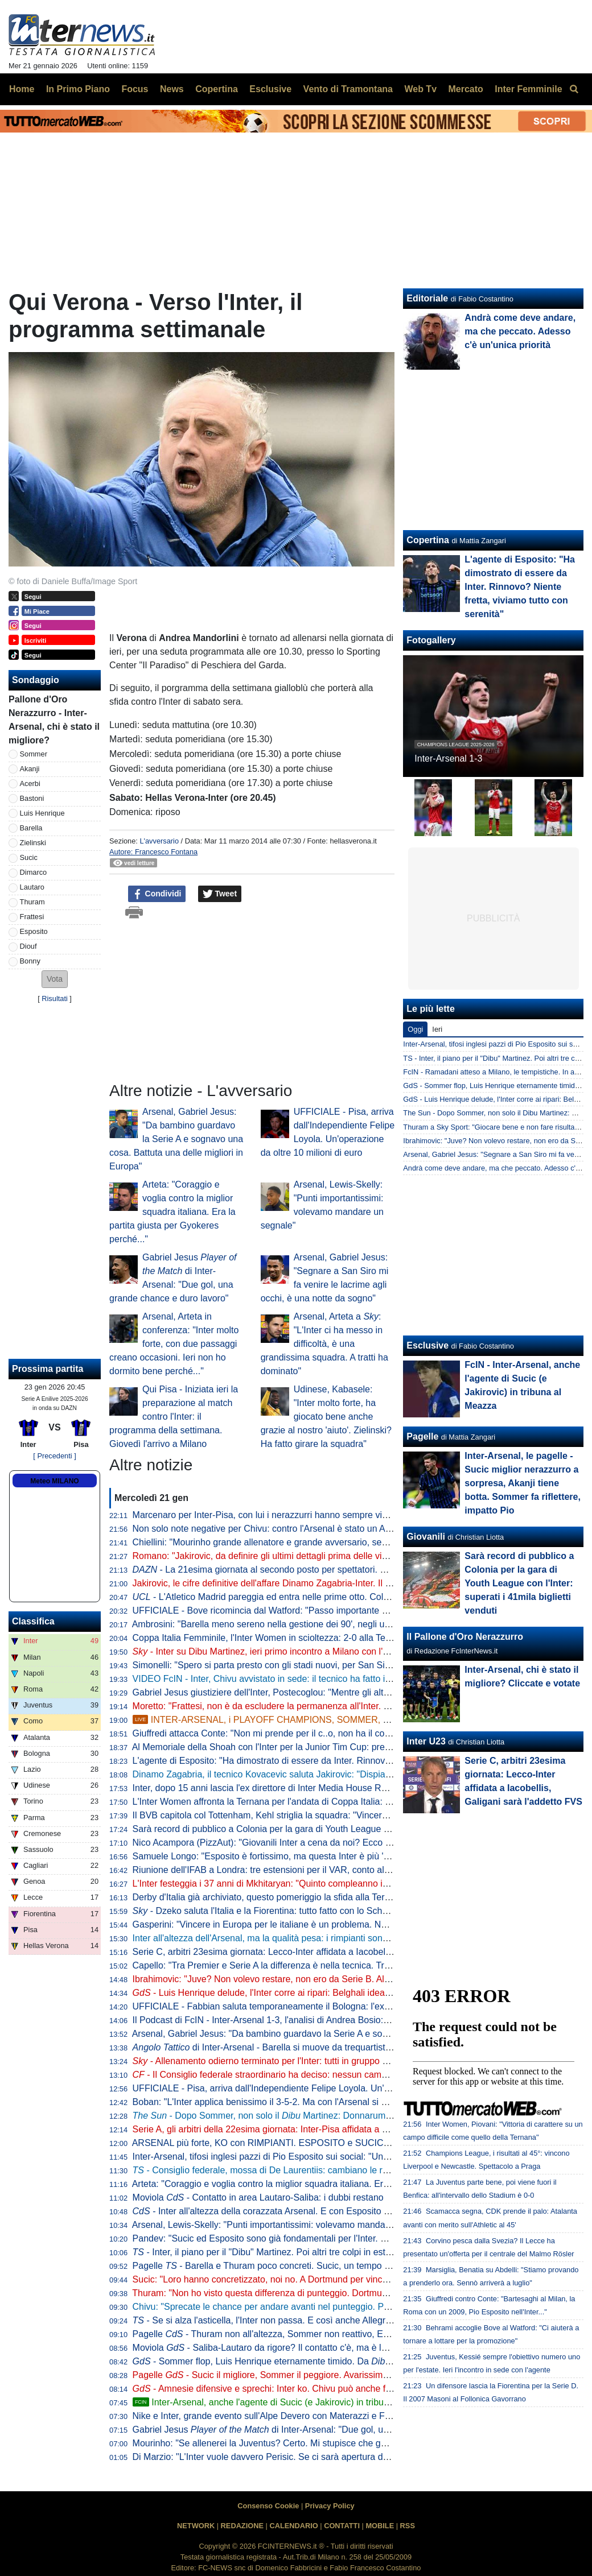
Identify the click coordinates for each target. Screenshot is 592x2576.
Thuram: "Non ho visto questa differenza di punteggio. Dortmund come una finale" (297, 2293)
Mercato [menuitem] (465, 89)
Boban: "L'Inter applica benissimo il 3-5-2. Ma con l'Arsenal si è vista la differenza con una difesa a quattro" (348, 2102)
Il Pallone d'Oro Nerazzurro (464, 1636)
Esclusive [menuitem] (270, 89)
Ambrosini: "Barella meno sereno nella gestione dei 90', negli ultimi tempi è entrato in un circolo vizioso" (340, 1624)
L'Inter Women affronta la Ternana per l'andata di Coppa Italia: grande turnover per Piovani (315, 1801)
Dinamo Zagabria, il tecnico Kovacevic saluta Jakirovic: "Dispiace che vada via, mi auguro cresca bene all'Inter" (357, 1774)
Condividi (157, 894)
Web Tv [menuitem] (420, 89)
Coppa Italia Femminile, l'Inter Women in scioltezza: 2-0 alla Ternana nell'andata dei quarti (314, 1638)
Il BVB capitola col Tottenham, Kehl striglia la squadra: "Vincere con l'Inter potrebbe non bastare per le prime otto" (361, 1815)
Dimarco (33, 872)
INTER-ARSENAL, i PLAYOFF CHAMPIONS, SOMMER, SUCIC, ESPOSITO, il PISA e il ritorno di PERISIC (359, 1720)
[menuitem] (574, 89)
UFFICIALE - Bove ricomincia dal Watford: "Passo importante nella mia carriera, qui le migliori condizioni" (344, 1610)
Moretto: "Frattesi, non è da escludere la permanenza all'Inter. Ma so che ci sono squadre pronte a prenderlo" (353, 1706)
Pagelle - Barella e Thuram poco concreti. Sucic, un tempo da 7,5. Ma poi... (291, 2266)
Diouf (28, 946)
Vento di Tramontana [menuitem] (348, 89)
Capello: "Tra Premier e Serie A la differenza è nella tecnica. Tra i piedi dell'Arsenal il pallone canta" (332, 1965)
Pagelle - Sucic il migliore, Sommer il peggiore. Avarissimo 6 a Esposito (287, 2375)
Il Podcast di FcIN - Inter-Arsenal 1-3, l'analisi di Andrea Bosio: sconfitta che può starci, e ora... (322, 2020)
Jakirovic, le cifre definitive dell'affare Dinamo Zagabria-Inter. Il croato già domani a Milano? (316, 1583)
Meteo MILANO (54, 1481)
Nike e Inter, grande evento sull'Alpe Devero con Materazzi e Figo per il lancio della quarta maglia (329, 2416)
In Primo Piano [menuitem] (78, 89)
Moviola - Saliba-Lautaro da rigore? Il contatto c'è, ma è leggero (271, 2347)
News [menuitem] (172, 89)
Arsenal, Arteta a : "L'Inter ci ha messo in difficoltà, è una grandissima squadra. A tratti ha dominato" (324, 1344)
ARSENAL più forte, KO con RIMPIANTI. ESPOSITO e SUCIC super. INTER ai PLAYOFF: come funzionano (350, 2143)
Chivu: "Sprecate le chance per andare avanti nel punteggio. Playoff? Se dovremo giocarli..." (318, 2307)
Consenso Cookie (268, 2505)
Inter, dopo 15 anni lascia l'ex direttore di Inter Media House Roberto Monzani (288, 1788)
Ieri (437, 1029)
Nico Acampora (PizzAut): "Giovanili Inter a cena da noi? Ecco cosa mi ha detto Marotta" (311, 1842)
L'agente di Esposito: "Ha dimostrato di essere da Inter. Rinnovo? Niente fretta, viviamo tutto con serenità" (346, 1760)
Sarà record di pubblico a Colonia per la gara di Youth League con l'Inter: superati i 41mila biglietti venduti (345, 1829)
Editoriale (427, 298)
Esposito (34, 931)
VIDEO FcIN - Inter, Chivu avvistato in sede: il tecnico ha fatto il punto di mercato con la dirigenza (328, 1679)
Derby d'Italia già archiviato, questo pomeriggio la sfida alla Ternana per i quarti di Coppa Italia (322, 1897)
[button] (55, 979)
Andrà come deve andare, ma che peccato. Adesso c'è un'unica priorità (519, 331)
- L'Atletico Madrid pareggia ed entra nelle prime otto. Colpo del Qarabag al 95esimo (313, 1597)
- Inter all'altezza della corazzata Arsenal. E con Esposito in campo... (281, 2211)
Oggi (415, 1029)
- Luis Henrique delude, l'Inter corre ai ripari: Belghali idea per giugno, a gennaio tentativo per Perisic (345, 1993)
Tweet (220, 894)
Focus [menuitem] (134, 89)
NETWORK (196, 2525)
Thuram (32, 902)
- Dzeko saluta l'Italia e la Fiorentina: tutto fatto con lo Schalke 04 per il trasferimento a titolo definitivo (345, 1911)
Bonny (30, 961)
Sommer (33, 754)
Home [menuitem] (21, 89)
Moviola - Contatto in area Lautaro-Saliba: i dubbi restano (258, 2197)
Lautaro (32, 887)
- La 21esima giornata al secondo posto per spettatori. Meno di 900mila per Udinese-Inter (326, 1569)
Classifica (33, 1621)
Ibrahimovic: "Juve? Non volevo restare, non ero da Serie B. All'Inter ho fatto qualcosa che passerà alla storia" (354, 1979)
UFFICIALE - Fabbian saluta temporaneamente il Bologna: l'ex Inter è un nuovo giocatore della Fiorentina (345, 2006)
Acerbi (30, 783)
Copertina (427, 540)
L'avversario (159, 841)
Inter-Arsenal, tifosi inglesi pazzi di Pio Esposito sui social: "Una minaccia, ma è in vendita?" (317, 2156)
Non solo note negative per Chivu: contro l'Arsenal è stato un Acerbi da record (289, 1528)
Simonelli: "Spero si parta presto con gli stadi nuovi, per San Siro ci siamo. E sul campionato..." (324, 1665)
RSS (407, 2525)
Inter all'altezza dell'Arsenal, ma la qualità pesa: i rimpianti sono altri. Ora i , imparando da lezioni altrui (351, 1938)
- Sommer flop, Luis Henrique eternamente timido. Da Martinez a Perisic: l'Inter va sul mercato (343, 2361)
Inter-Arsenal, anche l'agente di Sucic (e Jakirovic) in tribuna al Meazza (285, 2402)
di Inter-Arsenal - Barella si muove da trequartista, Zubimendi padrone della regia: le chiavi (345, 2047)
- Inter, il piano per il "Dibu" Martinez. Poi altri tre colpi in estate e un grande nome (304, 2252)
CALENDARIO (293, 2525)
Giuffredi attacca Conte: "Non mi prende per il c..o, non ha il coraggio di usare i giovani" (308, 1733)
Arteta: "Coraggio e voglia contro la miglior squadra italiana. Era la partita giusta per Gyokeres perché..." (172, 1212)
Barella (31, 828)
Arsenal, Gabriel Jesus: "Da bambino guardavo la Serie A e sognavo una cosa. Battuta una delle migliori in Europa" (176, 1139)
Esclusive (427, 1345)
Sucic (29, 857)
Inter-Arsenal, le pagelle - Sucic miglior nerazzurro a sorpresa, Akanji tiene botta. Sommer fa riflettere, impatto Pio (522, 1483)
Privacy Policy (330, 2505)
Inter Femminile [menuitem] (528, 89)
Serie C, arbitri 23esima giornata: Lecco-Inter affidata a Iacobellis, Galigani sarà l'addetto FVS (321, 1952)
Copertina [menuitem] (216, 89)
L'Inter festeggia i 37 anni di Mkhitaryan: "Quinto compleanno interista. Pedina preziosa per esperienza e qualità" (359, 1883)
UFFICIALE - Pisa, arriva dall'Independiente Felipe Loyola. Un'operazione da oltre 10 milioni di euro (333, 2088)
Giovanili (425, 1536)
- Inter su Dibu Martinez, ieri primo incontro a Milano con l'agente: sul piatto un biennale (317, 1651)
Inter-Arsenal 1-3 (448, 758)
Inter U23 (425, 1741)
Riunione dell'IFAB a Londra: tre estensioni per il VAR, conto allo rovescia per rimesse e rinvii (320, 1870)
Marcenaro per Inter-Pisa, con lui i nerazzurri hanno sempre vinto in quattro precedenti (306, 1515)
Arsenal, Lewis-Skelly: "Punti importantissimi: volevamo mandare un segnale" (288, 2225)
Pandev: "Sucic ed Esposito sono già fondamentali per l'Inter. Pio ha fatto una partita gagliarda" (324, 2238)
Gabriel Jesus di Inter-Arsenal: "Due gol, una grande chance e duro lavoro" (324, 2429)
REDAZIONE (242, 2525)
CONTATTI (342, 2525)
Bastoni (32, 798)
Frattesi (32, 916)
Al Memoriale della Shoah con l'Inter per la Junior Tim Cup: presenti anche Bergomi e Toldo (316, 1747)
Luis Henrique (42, 813)
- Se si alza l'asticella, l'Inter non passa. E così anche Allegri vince (272, 2320)
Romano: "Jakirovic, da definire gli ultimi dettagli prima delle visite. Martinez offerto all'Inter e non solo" (349, 1556)
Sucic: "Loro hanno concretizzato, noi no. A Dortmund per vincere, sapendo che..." (298, 2279)
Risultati (55, 998)
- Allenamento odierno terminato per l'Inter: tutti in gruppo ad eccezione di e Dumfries (326, 2061)
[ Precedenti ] (54, 1456)
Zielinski (33, 842)
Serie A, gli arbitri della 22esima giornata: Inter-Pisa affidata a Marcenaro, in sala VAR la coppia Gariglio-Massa (356, 2129)
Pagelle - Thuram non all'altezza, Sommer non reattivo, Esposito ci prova (289, 2334)
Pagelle (422, 1436)
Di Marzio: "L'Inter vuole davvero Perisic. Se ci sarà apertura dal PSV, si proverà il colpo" (311, 2457)
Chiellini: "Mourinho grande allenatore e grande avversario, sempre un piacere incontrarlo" (314, 1542)
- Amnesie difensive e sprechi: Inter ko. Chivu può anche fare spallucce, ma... (298, 2388)
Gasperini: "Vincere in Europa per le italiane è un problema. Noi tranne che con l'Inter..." (309, 1924)
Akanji (30, 768)
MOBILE (379, 2525)
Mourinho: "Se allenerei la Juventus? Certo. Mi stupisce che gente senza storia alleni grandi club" (328, 2443)
